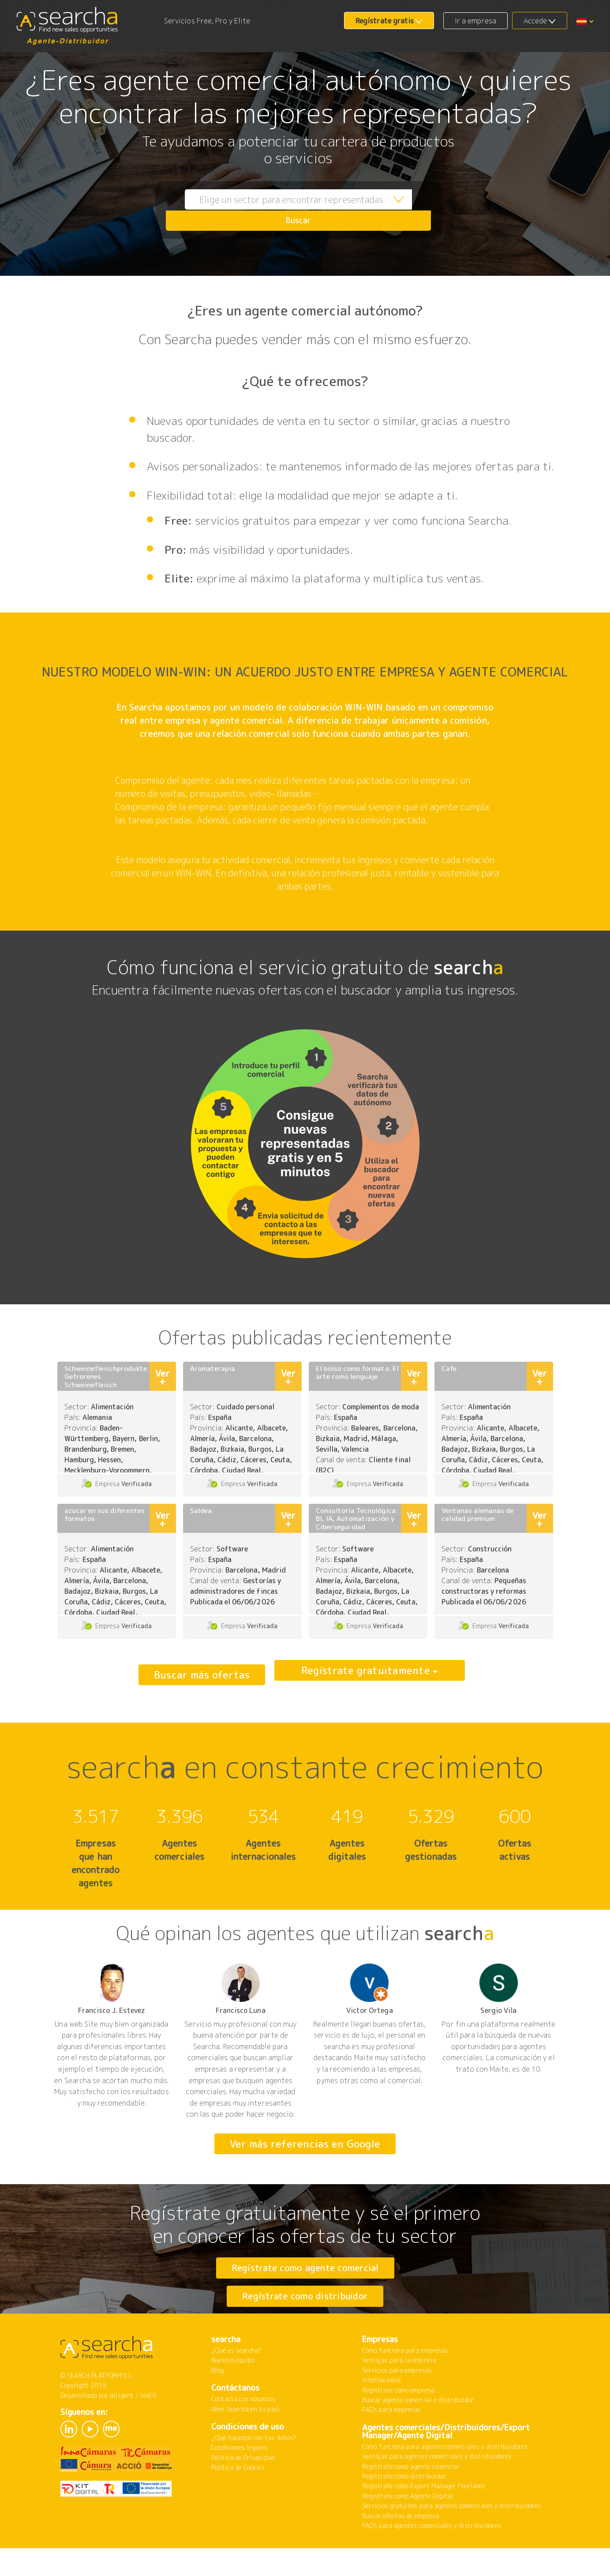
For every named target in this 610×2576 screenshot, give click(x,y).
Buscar (413, 209)
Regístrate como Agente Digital (408, 2529)
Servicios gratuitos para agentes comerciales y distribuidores (451, 2539)
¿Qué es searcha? (236, 2384)
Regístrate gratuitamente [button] (365, 1674)
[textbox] (278, 210)
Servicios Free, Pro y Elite (207, 21)
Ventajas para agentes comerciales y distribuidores (437, 2490)
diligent (121, 2429)
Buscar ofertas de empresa (400, 2549)
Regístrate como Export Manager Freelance (424, 2519)
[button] (584, 21)
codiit (148, 2429)
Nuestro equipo (233, 2394)
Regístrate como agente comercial (305, 2268)
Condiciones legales (239, 2481)
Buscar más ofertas (202, 1674)
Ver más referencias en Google (305, 2144)
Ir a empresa (475, 21)
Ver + (162, 1377)
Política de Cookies (238, 2501)
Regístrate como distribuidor (305, 2313)
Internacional (381, 2413)
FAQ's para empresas (391, 2443)
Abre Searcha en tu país (245, 2442)
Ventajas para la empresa (399, 2394)
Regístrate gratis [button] (385, 21)
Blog (217, 2404)
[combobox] (278, 210)
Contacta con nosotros (243, 2432)
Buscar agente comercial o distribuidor (418, 2433)
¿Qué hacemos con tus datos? (253, 2471)
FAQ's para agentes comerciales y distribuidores (431, 2559)
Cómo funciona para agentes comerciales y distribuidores (445, 2480)
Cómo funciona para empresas (405, 2384)
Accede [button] (535, 21)
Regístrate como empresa (398, 2423)
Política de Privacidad (242, 2491)
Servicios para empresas (397, 2404)
